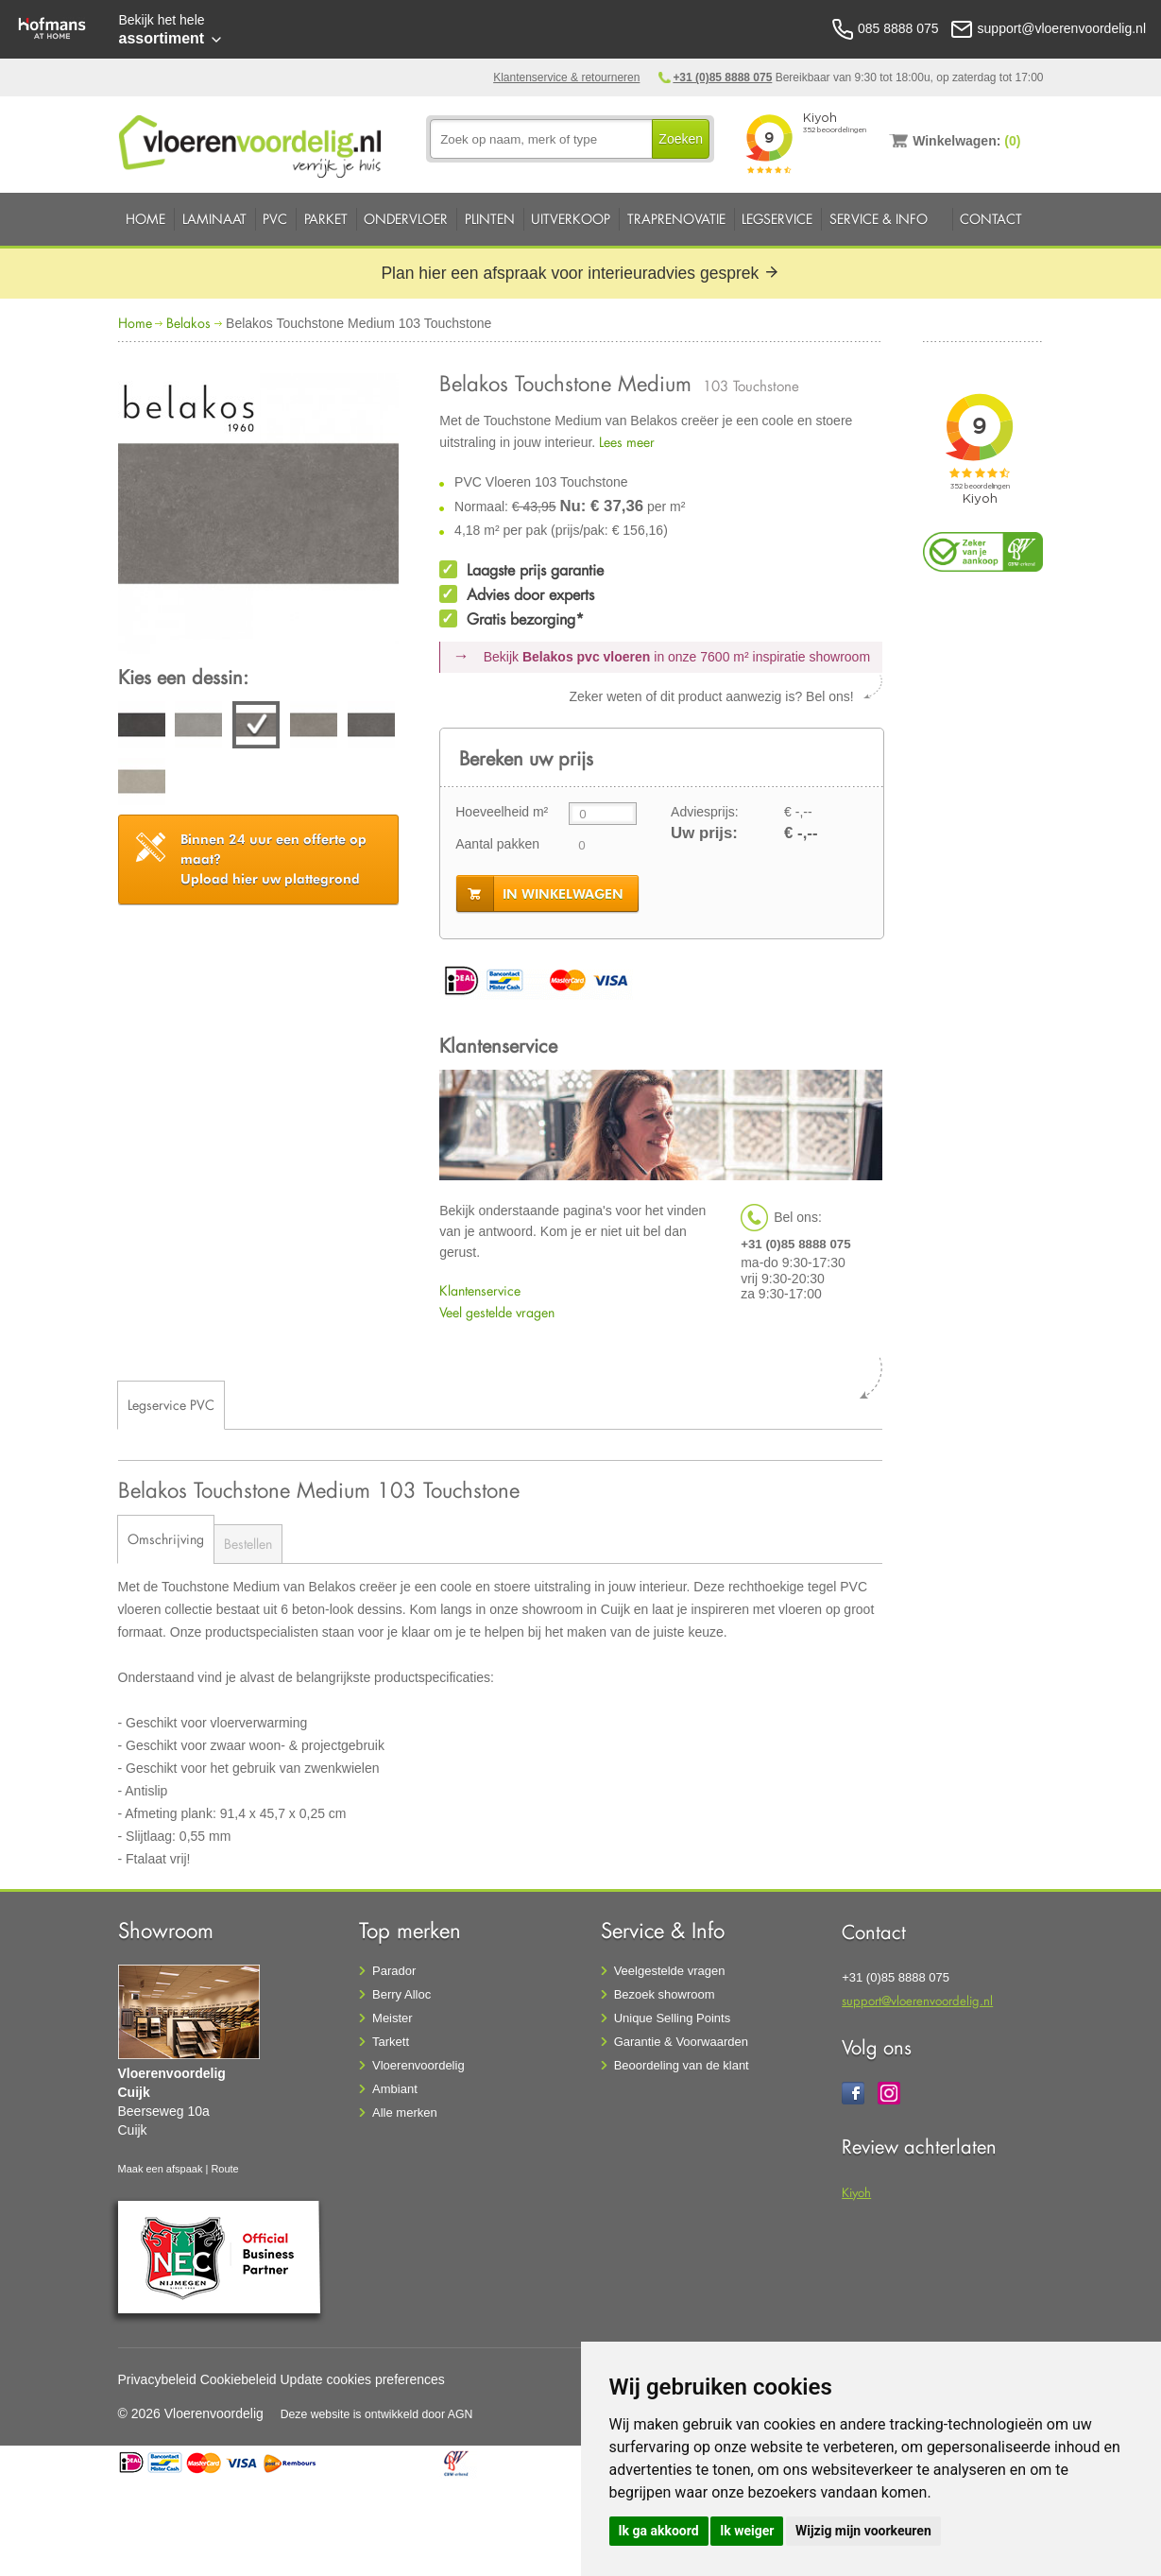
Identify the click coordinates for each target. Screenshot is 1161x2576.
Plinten (490, 219)
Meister (392, 2018)
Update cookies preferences (363, 2379)
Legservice (777, 219)
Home (145, 219)
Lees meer (627, 442)
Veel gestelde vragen (497, 1312)
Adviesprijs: (705, 811)
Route (224, 2168)
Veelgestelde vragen (670, 1971)
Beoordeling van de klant (681, 2065)
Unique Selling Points (672, 2018)
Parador (394, 1971)
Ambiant (395, 2089)
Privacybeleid (157, 2379)
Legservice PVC (171, 1405)
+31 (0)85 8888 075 (722, 77)
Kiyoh (856, 2192)
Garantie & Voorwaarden (681, 2042)
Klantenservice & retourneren (566, 77)
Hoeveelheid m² (501, 811)
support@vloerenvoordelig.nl (917, 2000)
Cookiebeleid (238, 2379)
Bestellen (248, 1544)
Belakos (188, 323)
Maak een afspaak (160, 2168)
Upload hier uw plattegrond (273, 859)
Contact (991, 219)
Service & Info (878, 219)
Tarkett (390, 2042)
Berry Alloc (401, 1994)
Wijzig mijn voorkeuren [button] (863, 2530)
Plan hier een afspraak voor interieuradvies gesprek (580, 273)
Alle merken (404, 2112)
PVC (275, 219)
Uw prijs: (704, 833)
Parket (326, 219)
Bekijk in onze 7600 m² (677, 656)
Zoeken (680, 138)
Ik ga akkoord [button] (659, 2530)
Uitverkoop (570, 219)
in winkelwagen (563, 894)
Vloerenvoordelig (418, 2065)
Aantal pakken (497, 843)
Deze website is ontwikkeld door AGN (377, 2414)
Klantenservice (480, 1290)
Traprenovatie (676, 219)
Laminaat (214, 219)
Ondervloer (406, 219)
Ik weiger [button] (747, 2530)
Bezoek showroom (664, 1994)
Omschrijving (166, 1539)
